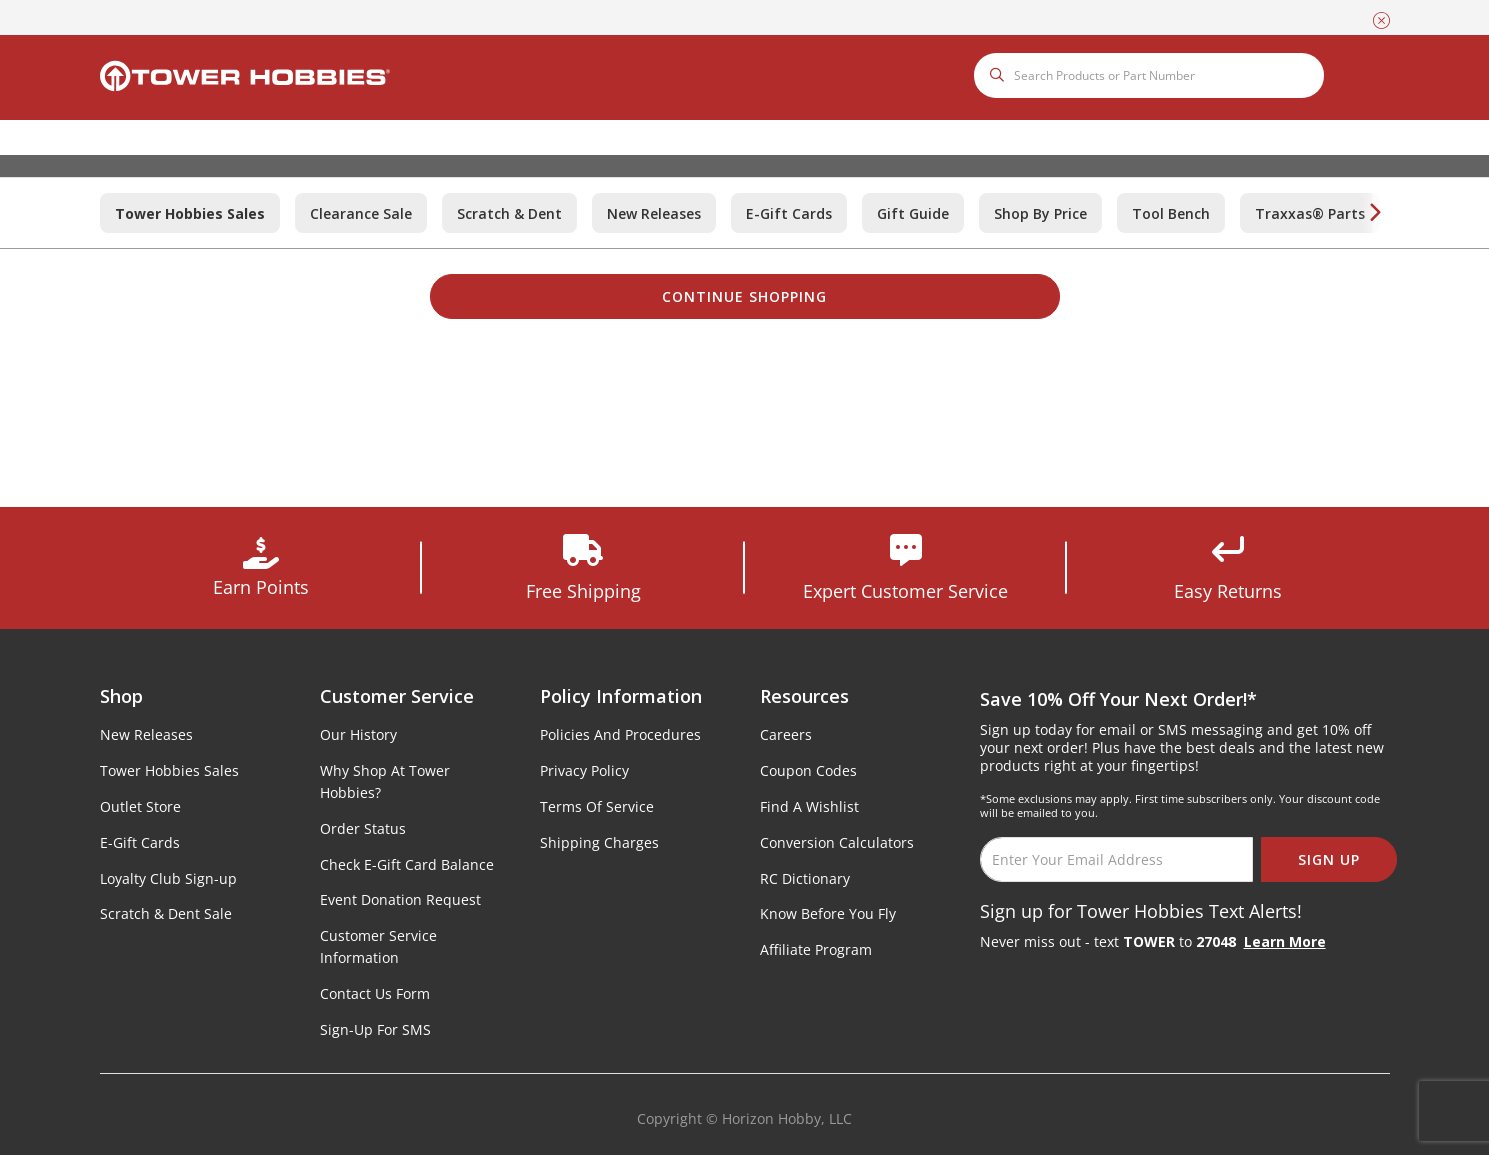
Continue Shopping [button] (744, 296)
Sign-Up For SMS (375, 1029)
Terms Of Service (597, 806)
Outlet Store (140, 806)
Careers (786, 734)
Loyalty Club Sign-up (168, 878)
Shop (121, 696)
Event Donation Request (400, 899)
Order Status (363, 828)
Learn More (1285, 941)
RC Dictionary (805, 878)
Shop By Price (1040, 213)
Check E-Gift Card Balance (407, 864)
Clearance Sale (361, 213)
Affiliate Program (816, 949)
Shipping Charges (599, 842)
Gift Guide (913, 213)
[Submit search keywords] (999, 75)
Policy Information (621, 696)
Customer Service (397, 696)
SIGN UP (1329, 859)
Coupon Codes (808, 770)
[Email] (1116, 859)
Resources (804, 696)
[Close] (1381, 17)
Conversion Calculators (837, 842)
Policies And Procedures (620, 734)
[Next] (1375, 213)
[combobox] (1149, 75)
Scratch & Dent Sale (166, 913)
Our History (358, 734)
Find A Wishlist (809, 806)
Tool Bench (1171, 213)
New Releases (654, 213)
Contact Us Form (375, 993)
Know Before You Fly (828, 913)
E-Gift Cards (789, 213)
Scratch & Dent (509, 213)
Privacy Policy (584, 770)
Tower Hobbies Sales (169, 770)
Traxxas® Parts (1310, 213)
